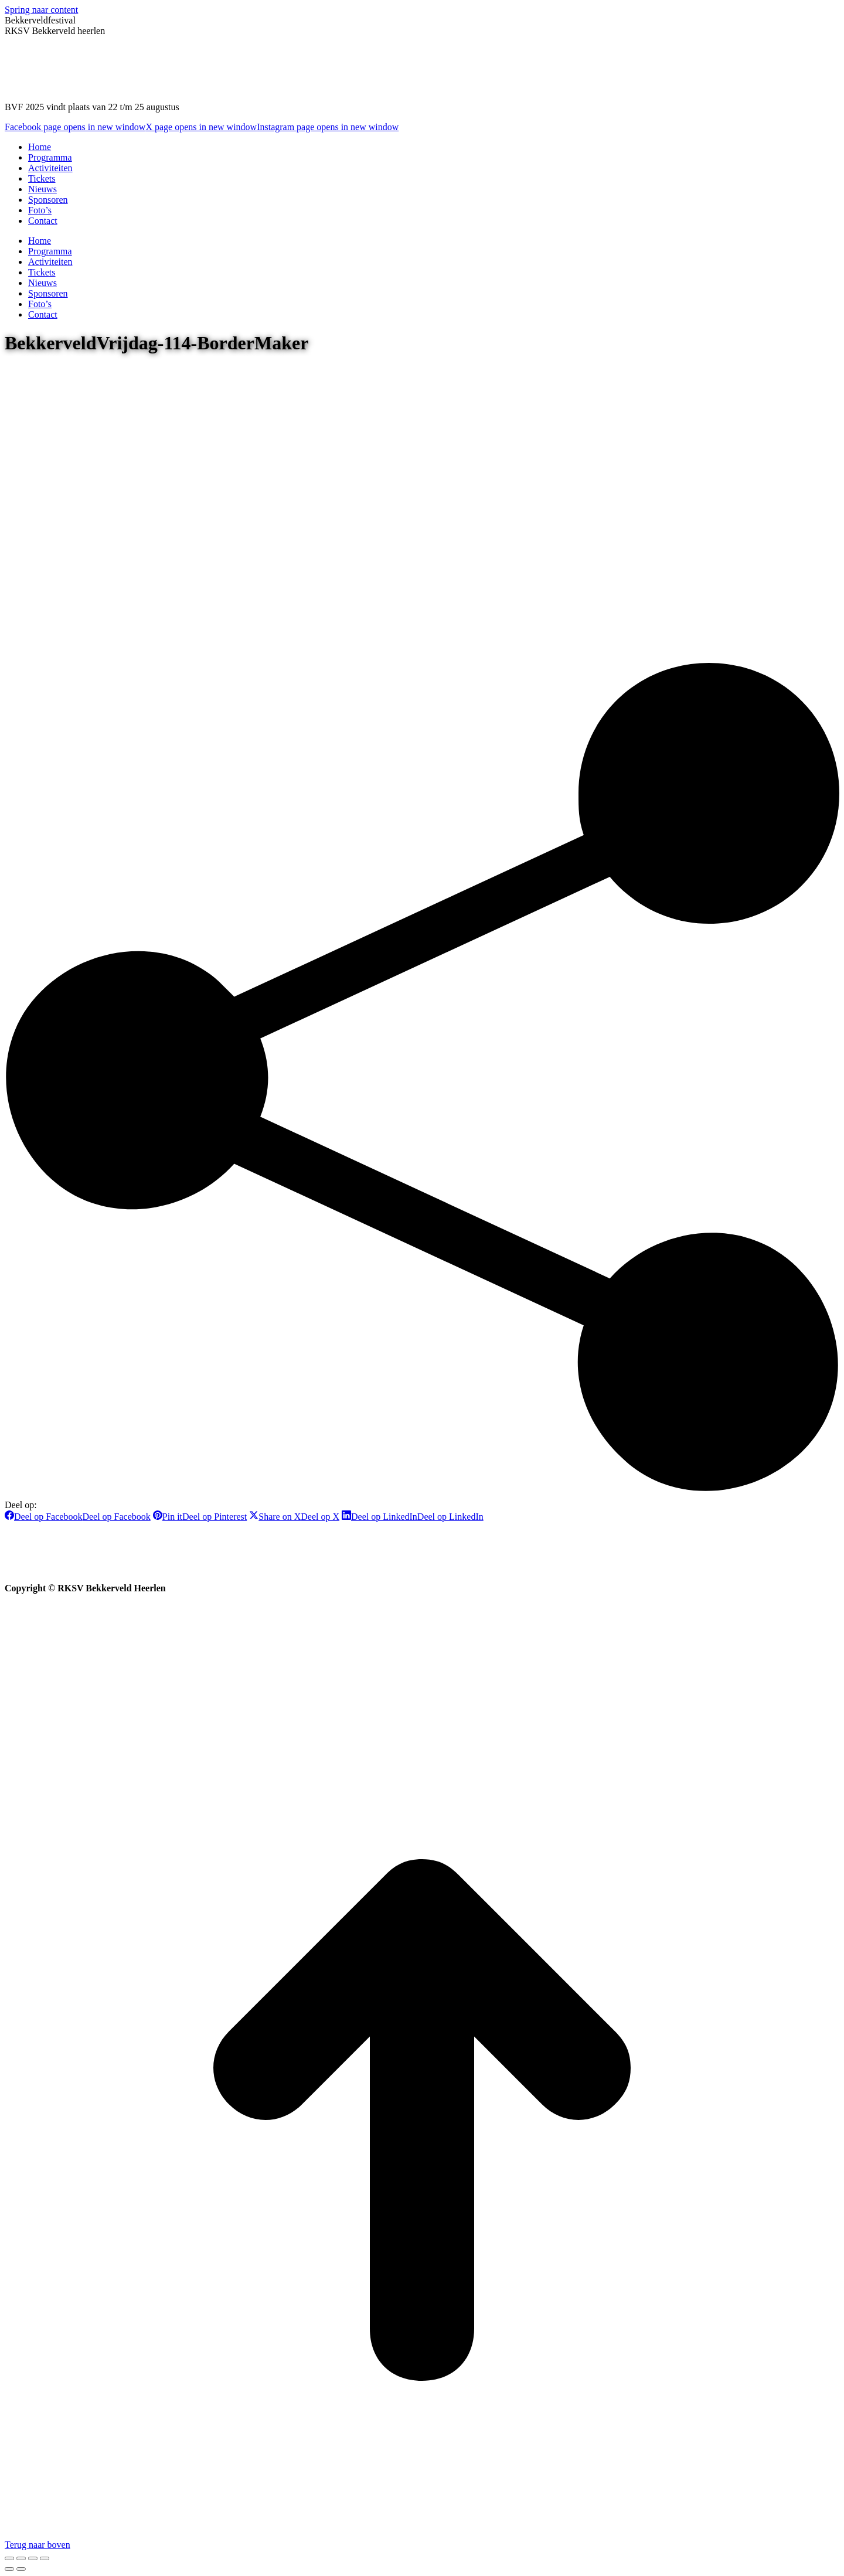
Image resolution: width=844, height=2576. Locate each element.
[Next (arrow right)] (21, 2569)
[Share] (21, 2558)
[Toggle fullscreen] (33, 2558)
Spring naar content (41, 10)
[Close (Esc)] (9, 2558)
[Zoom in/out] (44, 2558)
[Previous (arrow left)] (9, 2569)
